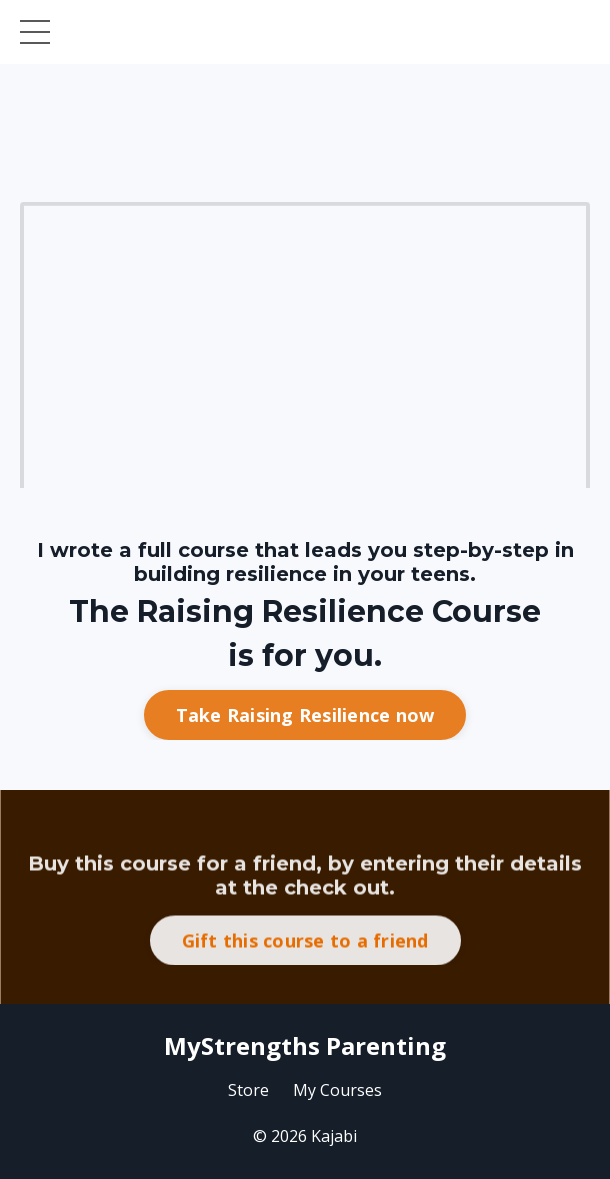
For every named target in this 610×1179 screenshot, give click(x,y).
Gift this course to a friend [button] (305, 984)
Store (248, 1090)
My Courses (337, 1090)
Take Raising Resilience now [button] (305, 718)
